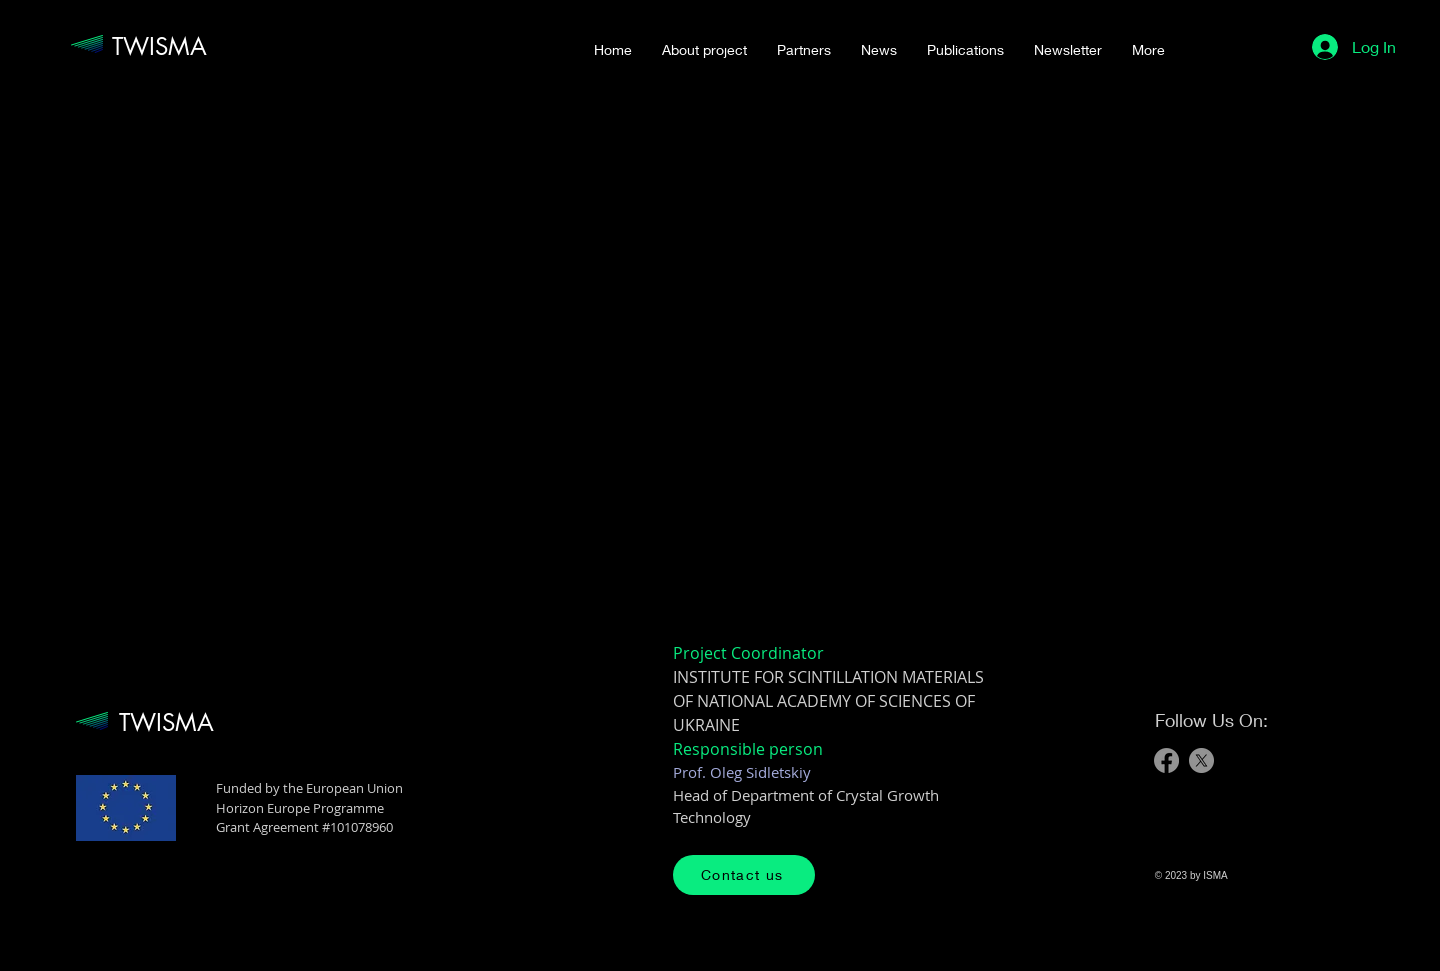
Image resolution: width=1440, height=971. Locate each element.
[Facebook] (1166, 760)
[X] (1201, 760)
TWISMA (159, 46)
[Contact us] (744, 875)
